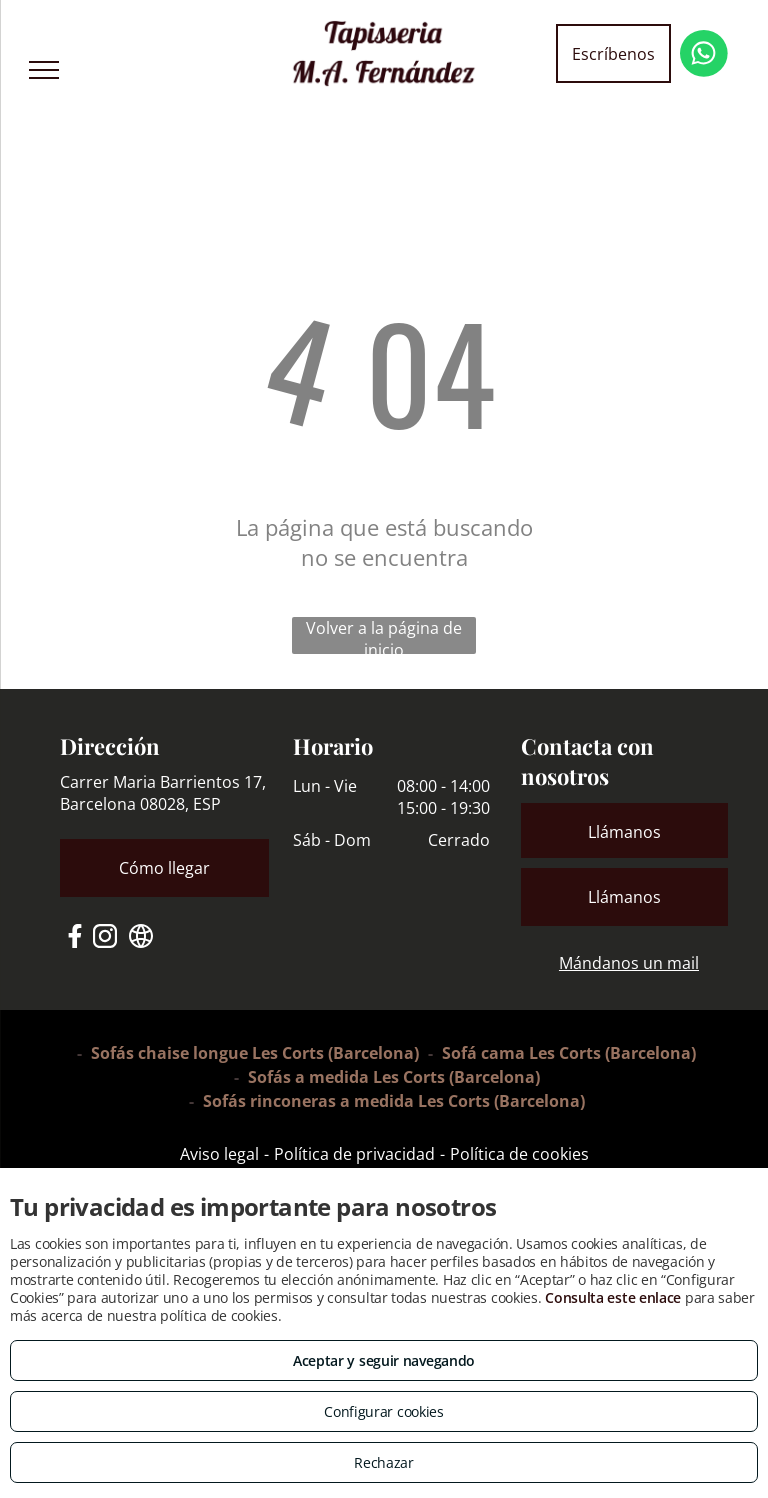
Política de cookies (519, 1154)
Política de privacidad (354, 1154)
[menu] (44, 70)
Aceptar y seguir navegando (384, 1360)
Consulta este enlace (613, 1297)
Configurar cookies (384, 1411)
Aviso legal (219, 1154)
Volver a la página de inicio (384, 635)
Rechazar (384, 1462)
